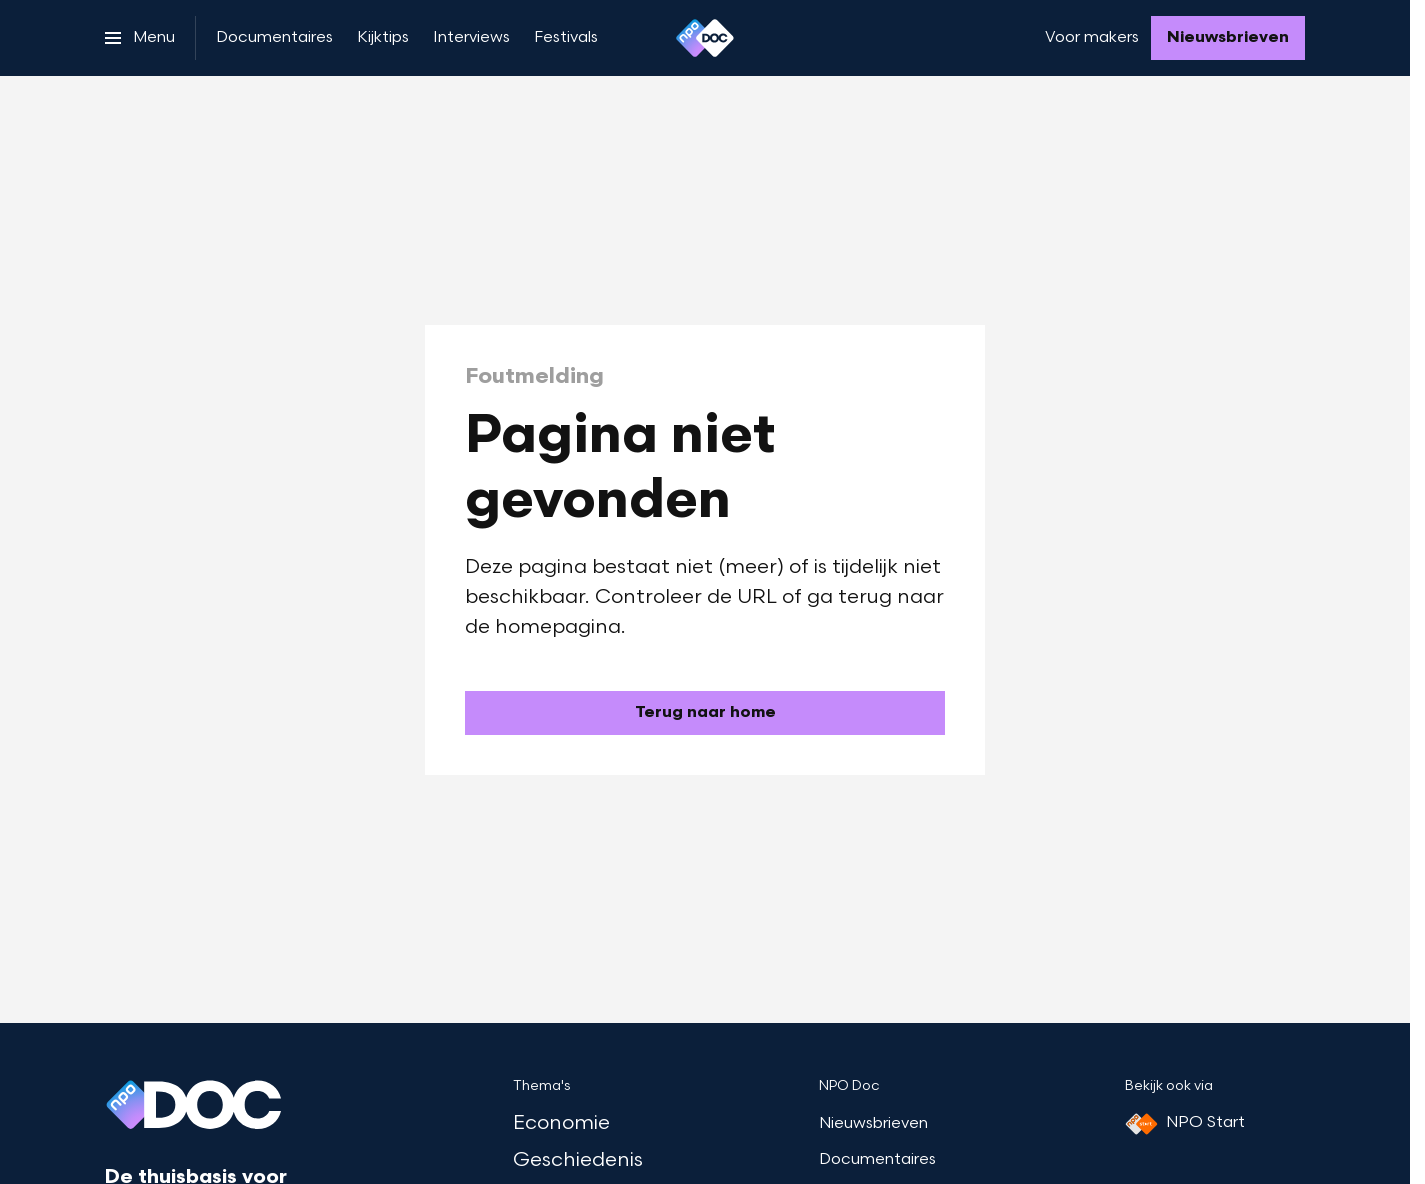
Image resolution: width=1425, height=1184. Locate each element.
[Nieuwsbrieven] (1228, 38)
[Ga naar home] (705, 38)
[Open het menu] (140, 38)
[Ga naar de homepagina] (705, 713)
